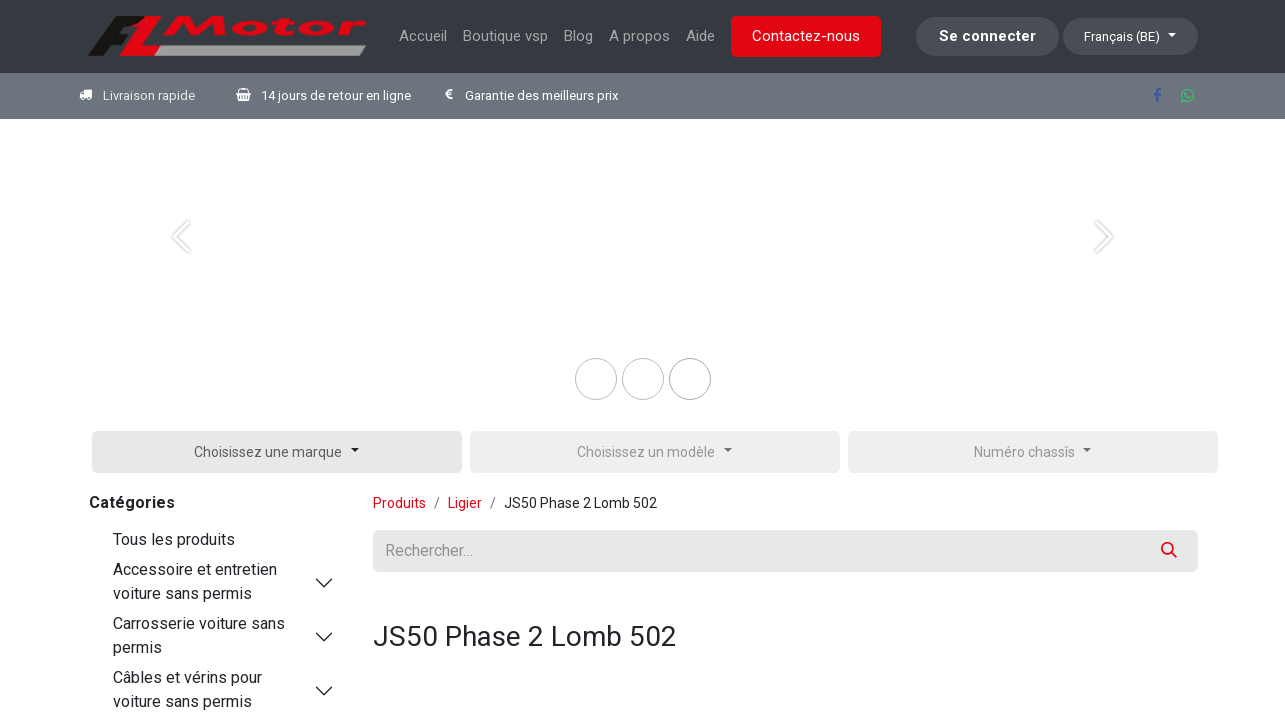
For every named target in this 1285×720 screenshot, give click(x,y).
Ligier (465, 503)
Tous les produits (174, 539)
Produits (399, 503)
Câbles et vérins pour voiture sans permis (187, 689)
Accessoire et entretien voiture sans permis (195, 581)
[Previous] (181, 269)
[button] (277, 452)
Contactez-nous (806, 36)
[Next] (1104, 269)
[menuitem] (423, 36)
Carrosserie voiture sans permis (199, 635)
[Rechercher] (1169, 551)
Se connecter (987, 36)
